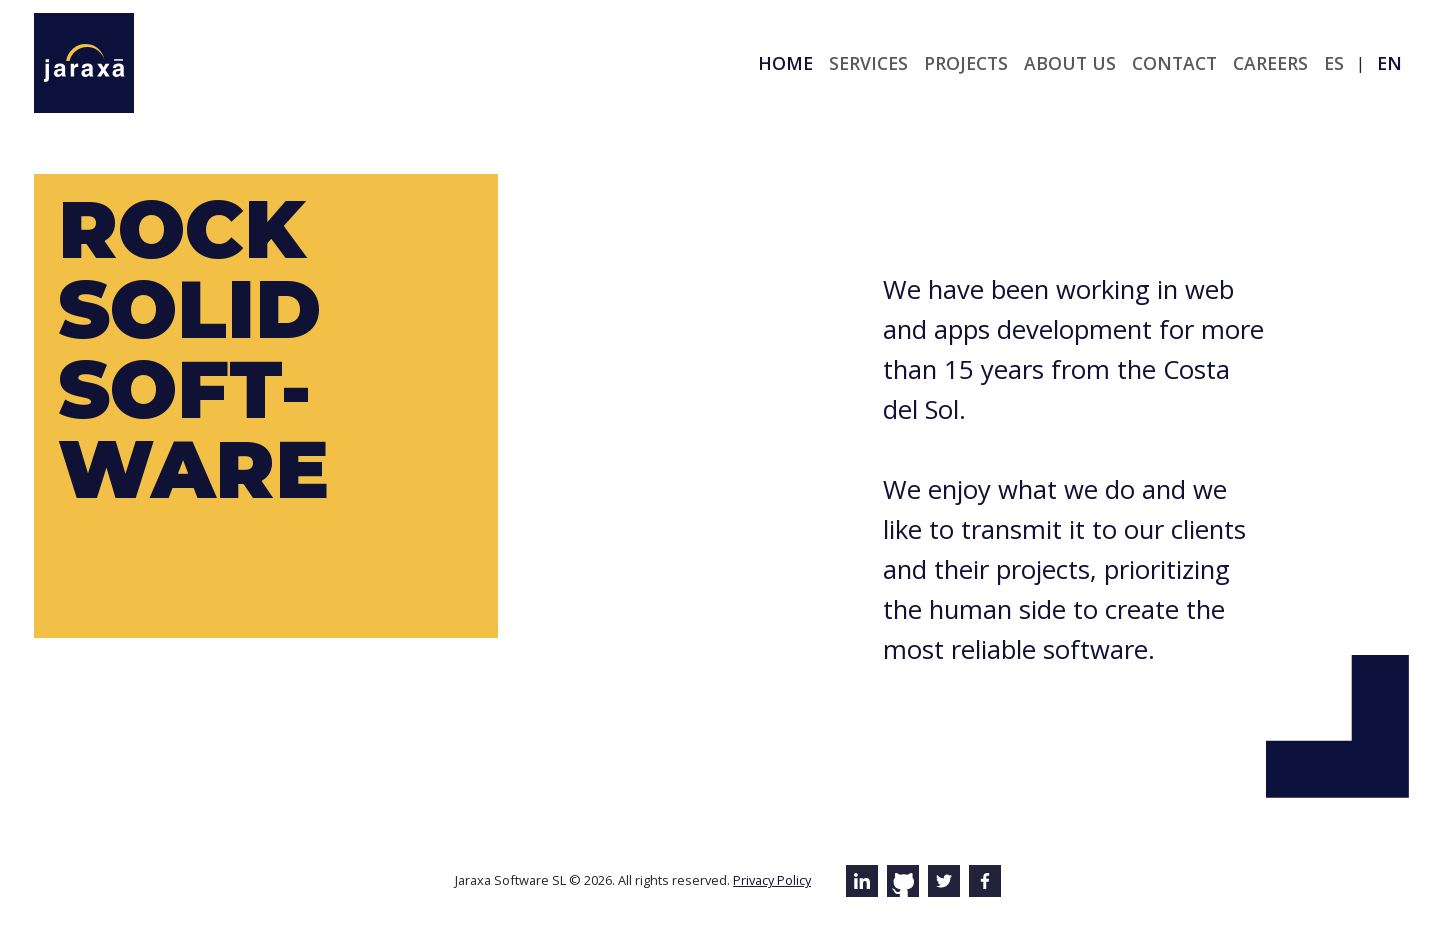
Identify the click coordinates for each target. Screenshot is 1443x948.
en (1389, 63)
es (1334, 63)
